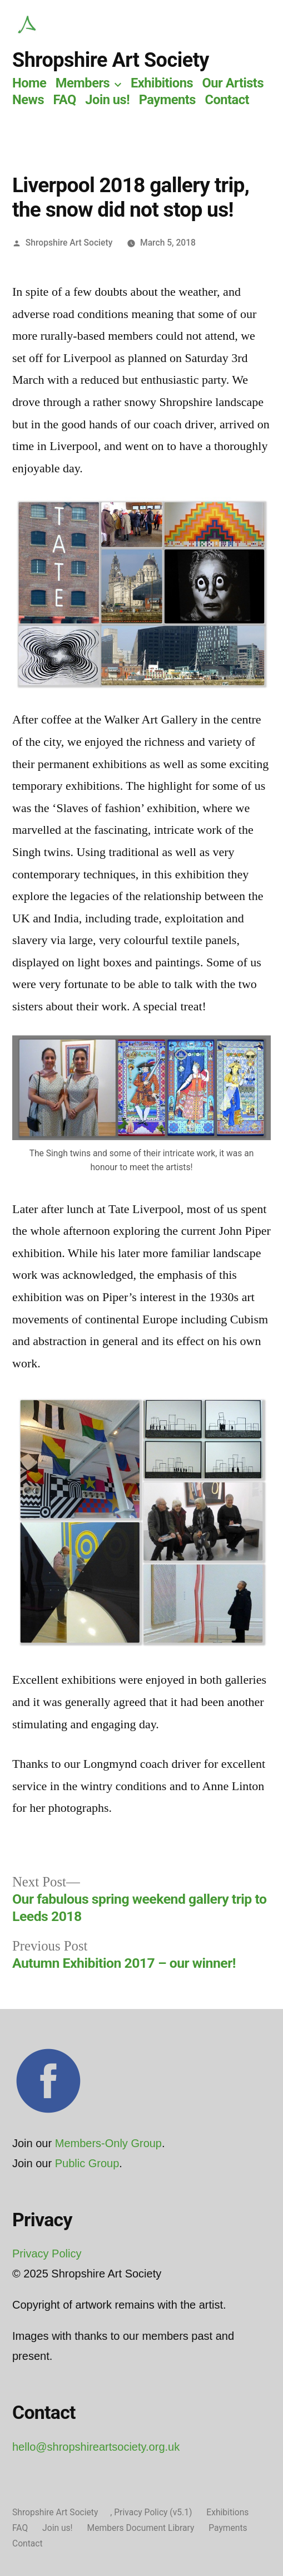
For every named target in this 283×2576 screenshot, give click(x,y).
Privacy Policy (46, 2253)
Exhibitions (162, 83)
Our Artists (233, 83)
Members (83, 83)
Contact (227, 99)
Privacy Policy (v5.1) (153, 2512)
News (28, 99)
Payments (167, 99)
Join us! (107, 99)
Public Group (87, 2163)
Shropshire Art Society (110, 60)
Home (29, 83)
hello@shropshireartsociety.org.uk (96, 2447)
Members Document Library (141, 2528)
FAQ (64, 99)
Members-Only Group (108, 2143)
